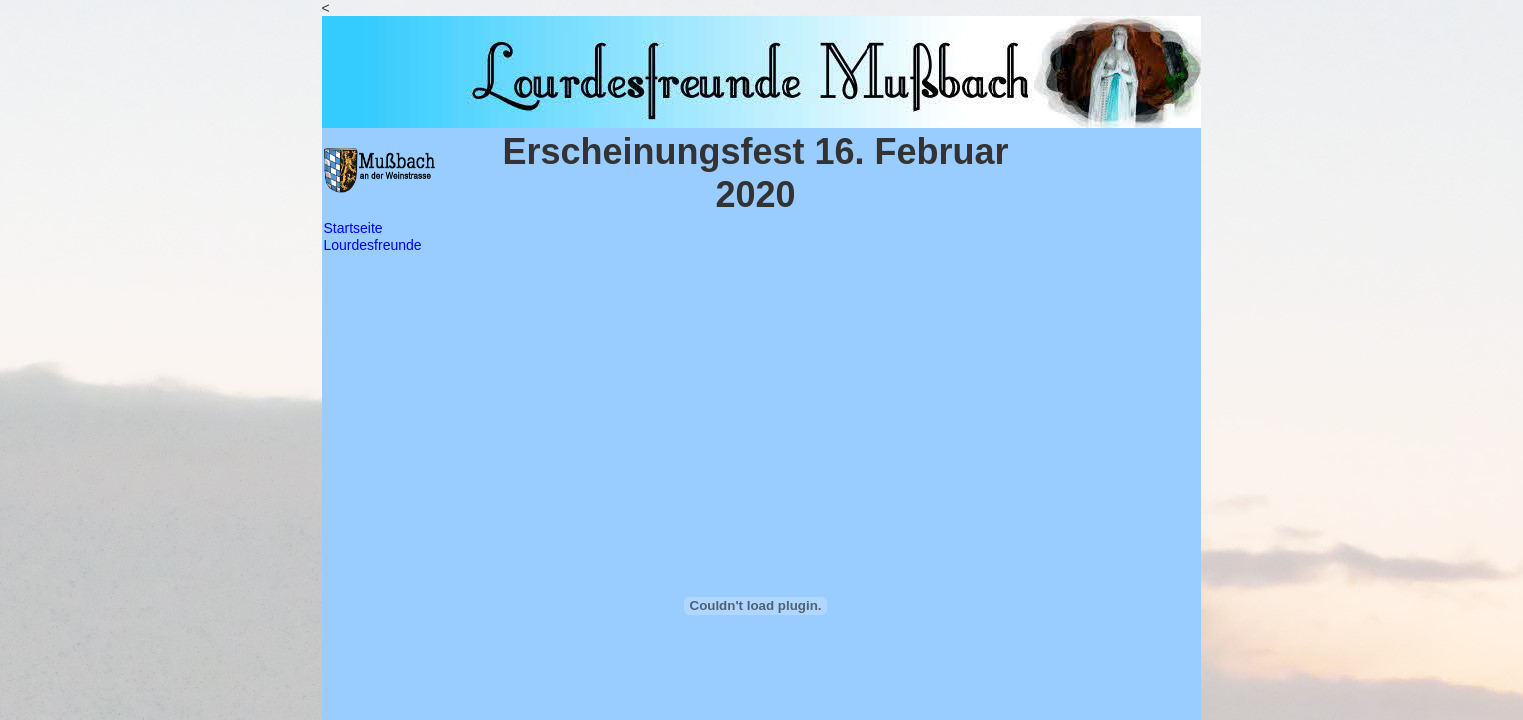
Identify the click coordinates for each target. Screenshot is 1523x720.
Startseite (353, 228)
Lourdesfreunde (373, 245)
